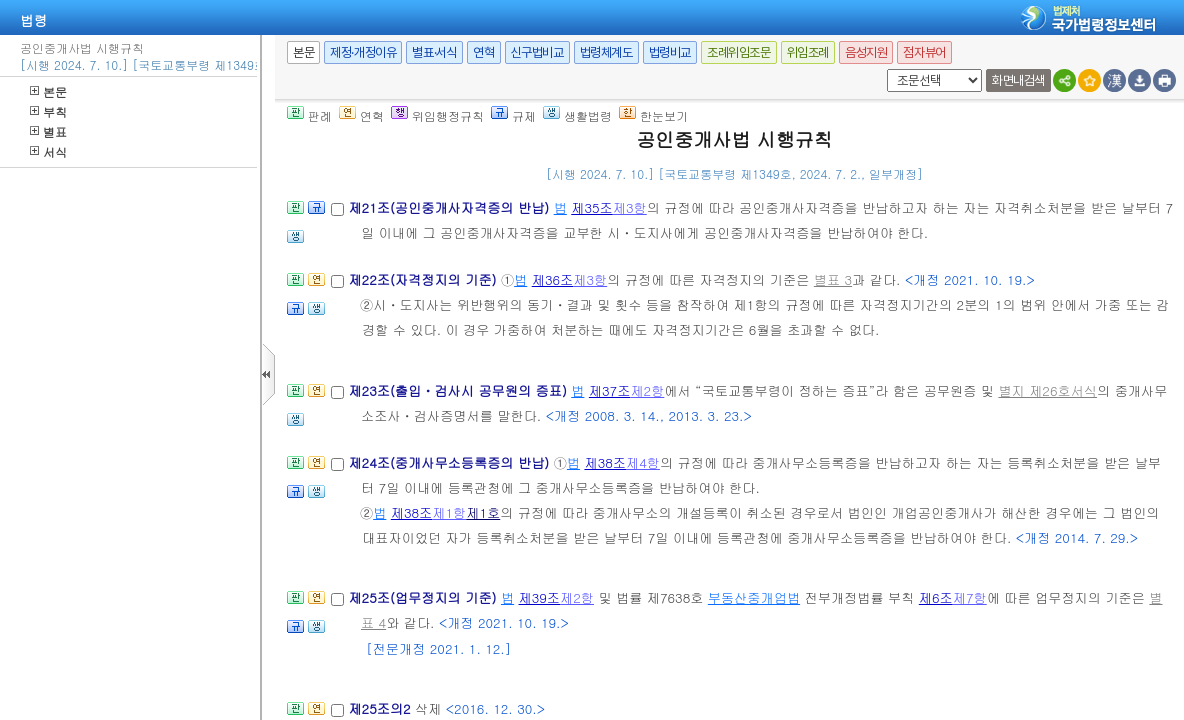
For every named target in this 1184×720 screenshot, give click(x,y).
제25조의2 (381, 708)
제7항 (970, 597)
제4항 (643, 462)
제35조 (592, 207)
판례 (309, 115)
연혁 (483, 52)
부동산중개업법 (754, 597)
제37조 (610, 390)
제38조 (605, 462)
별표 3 (833, 279)
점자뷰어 (924, 52)
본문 (48, 91)
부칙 (48, 111)
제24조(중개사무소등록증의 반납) (450, 462)
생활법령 (577, 115)
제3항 (630, 207)
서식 (48, 151)
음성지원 (866, 52)
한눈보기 (653, 115)
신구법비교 (537, 52)
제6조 (936, 597)
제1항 (449, 512)
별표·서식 (434, 52)
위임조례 (808, 52)
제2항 (647, 390)
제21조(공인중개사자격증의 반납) (450, 207)
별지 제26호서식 (1047, 390)
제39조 (540, 597)
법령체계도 (606, 52)
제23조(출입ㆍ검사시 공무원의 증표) (459, 390)
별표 (48, 131)
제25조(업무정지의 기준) (424, 597)
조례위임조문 (739, 52)
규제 (513, 115)
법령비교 (670, 52)
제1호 (483, 512)
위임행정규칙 (437, 115)
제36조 (553, 279)
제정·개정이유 (363, 52)
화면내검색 (1018, 80)
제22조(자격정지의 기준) (424, 279)
